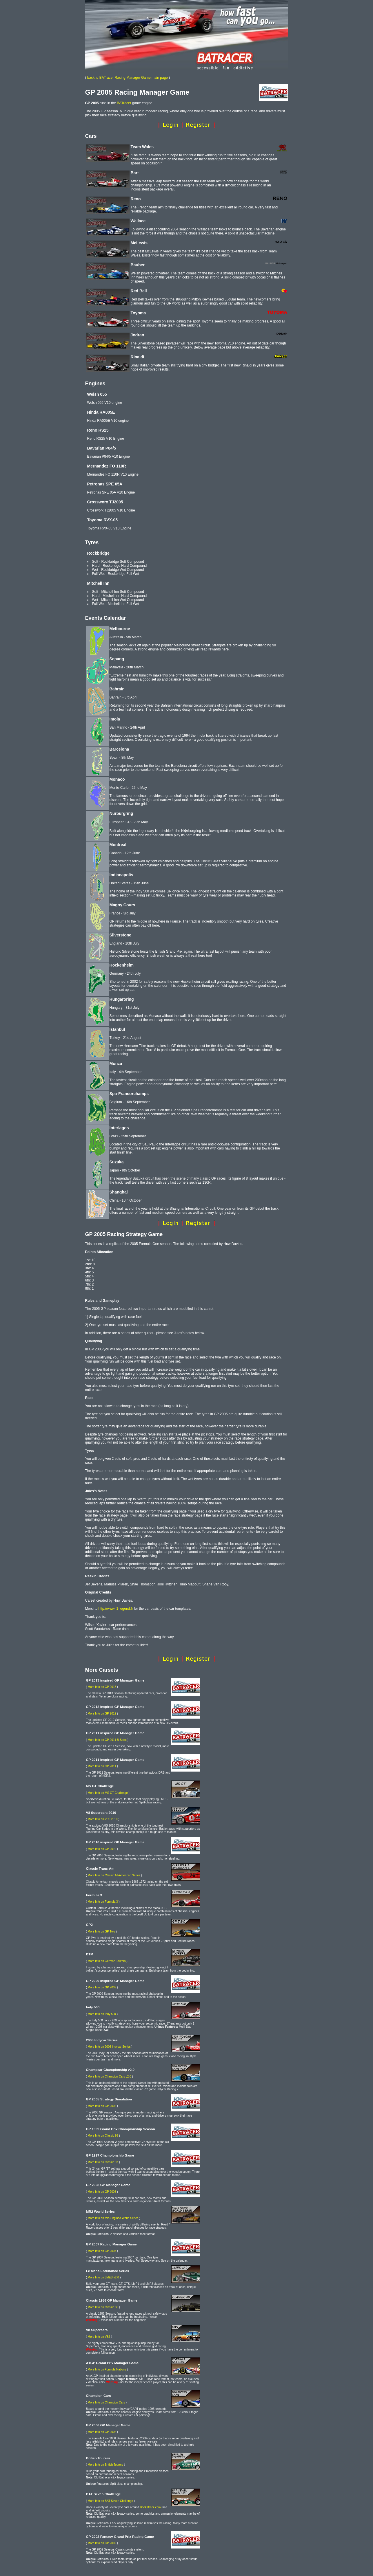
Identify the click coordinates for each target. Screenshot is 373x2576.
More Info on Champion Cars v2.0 (109, 2076)
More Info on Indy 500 (102, 2014)
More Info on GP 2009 (102, 1987)
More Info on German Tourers (107, 1961)
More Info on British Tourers (105, 2464)
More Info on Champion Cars (106, 2402)
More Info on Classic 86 (103, 2307)
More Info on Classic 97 (103, 2162)
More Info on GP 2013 (102, 1686)
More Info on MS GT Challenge (108, 1792)
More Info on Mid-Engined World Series (113, 2218)
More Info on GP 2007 (102, 2251)
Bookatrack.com (150, 2507)
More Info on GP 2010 (102, 1849)
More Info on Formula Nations (107, 2369)
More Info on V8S (99, 2336)
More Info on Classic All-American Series (114, 1875)
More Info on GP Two (101, 1931)
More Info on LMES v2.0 (103, 2277)
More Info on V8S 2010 (103, 1819)
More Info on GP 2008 (102, 2191)
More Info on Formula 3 (103, 1901)
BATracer (124, 103)
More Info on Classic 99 (103, 2135)
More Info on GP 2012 (102, 1713)
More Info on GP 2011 (102, 1766)
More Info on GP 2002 (102, 2543)
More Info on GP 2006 (102, 2432)
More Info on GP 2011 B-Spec (107, 1739)
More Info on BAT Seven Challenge (110, 2500)
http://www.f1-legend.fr (116, 1609)
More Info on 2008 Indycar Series (109, 2046)
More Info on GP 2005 (102, 2106)
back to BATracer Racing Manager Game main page (127, 78)
